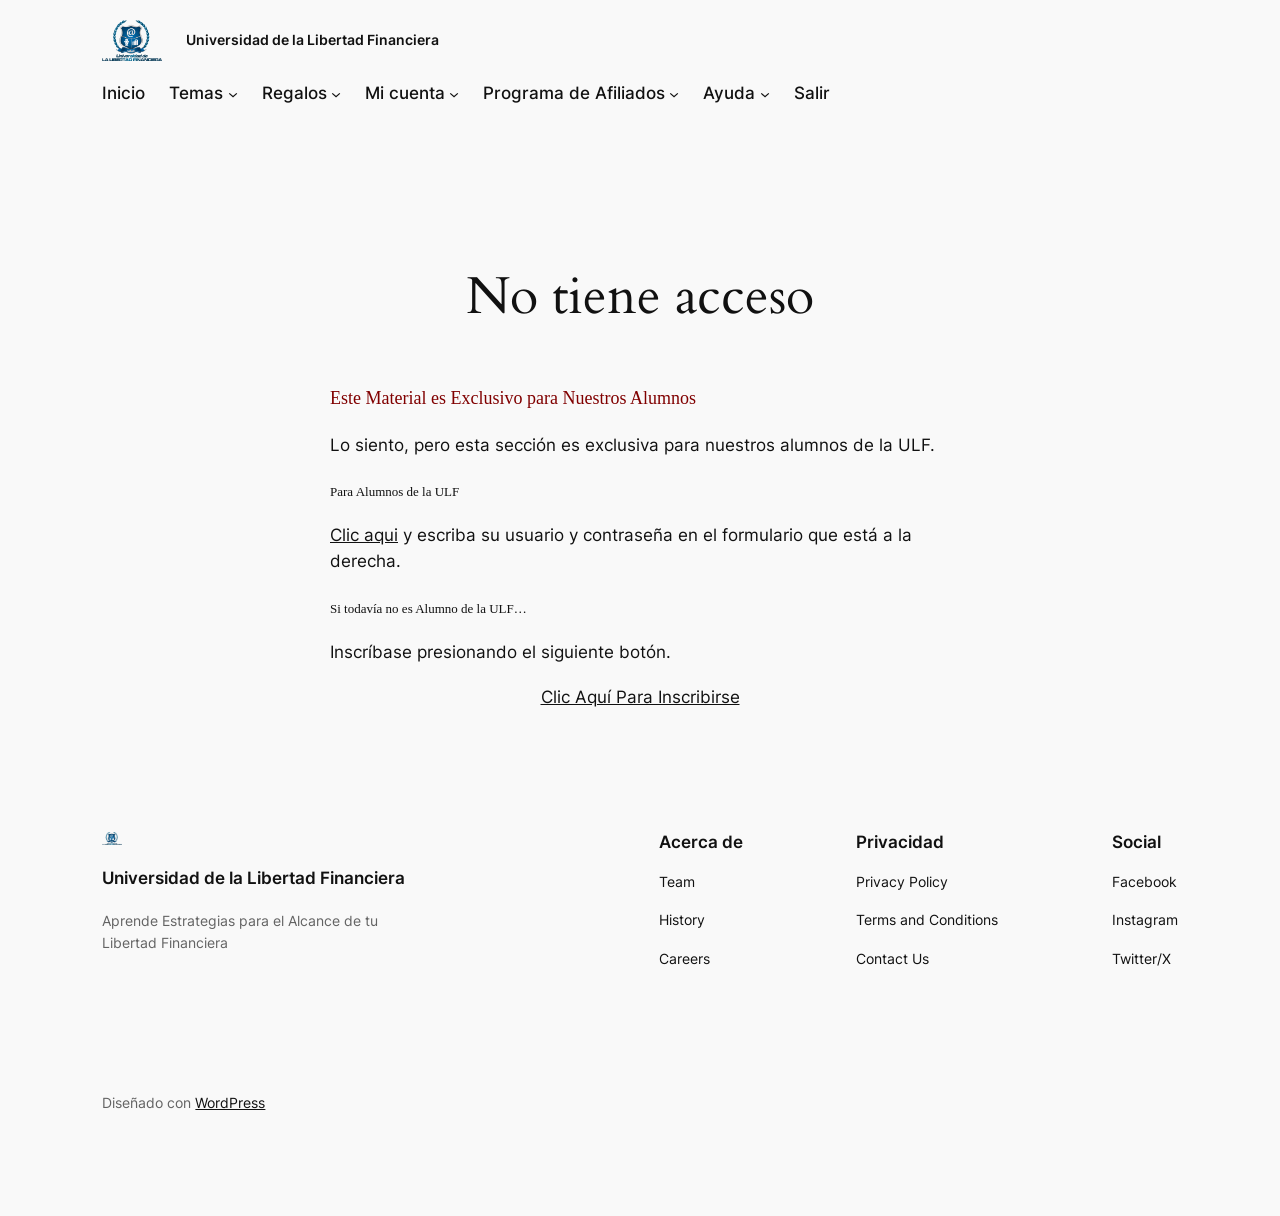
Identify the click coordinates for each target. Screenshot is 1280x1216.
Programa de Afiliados (574, 93)
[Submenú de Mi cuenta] (454, 93)
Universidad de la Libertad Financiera (312, 39)
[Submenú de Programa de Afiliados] (674, 93)
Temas (196, 93)
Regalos (294, 93)
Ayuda (729, 93)
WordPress (230, 1102)
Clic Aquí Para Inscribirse (640, 697)
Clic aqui (364, 535)
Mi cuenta (405, 93)
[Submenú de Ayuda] (765, 93)
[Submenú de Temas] (233, 93)
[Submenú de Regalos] (336, 93)
